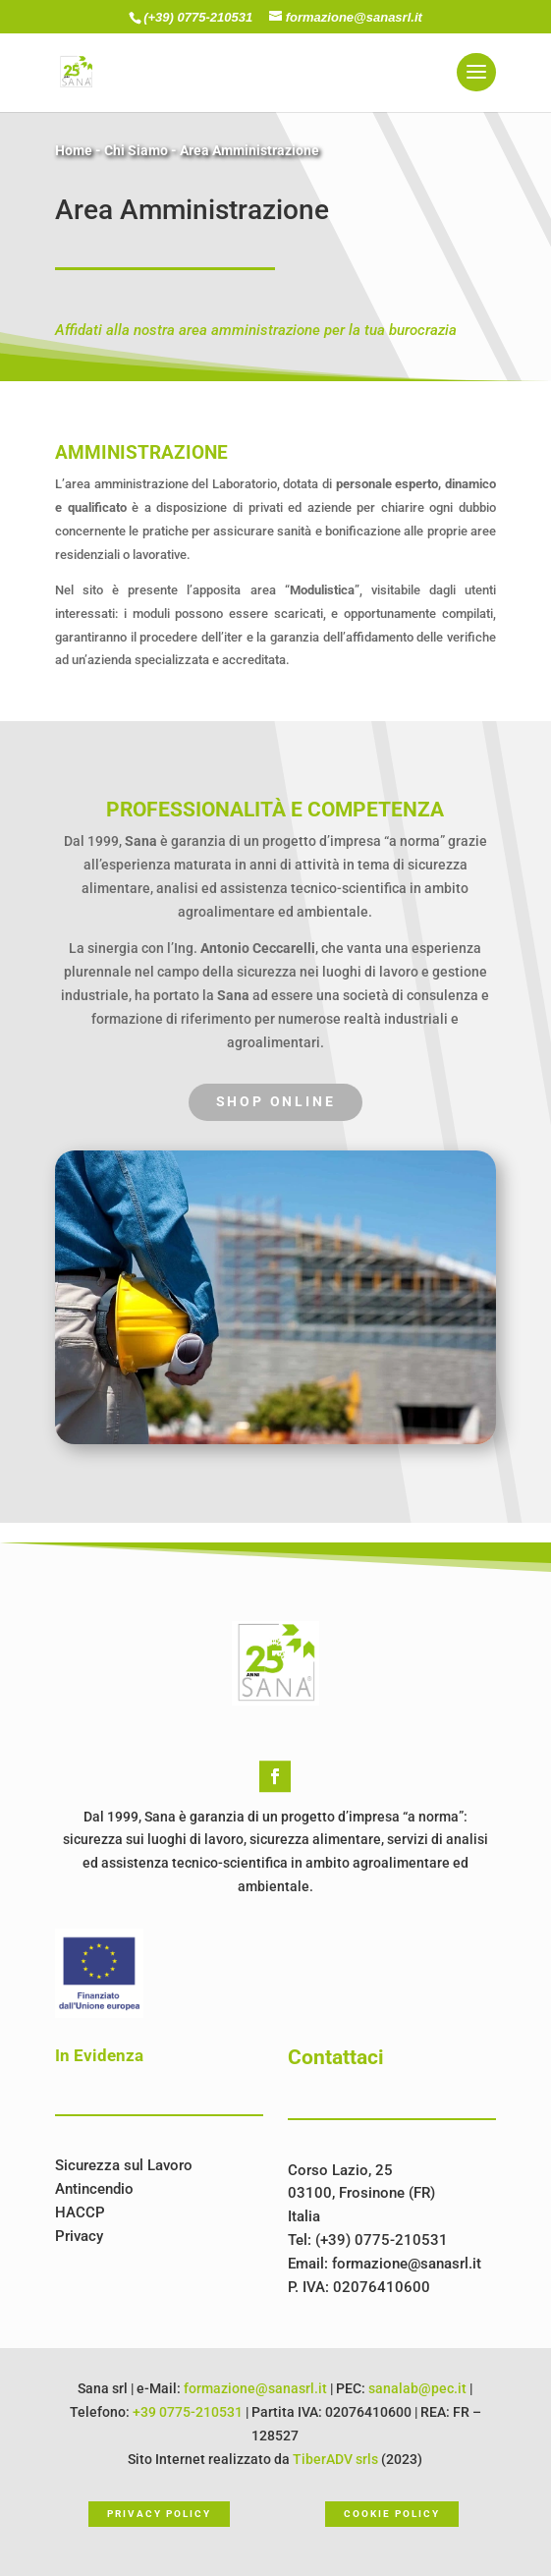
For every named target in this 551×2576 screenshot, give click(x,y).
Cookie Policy (391, 2513)
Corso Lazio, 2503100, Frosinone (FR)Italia (361, 2193)
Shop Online (276, 1101)
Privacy (79, 2236)
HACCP (80, 2212)
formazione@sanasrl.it (406, 2263)
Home (73, 150)
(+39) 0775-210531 (199, 17)
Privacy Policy (158, 2513)
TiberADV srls (335, 2459)
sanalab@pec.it (417, 2388)
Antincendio (94, 2189)
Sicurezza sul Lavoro (124, 2165)
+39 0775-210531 (188, 2412)
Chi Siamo (136, 150)
